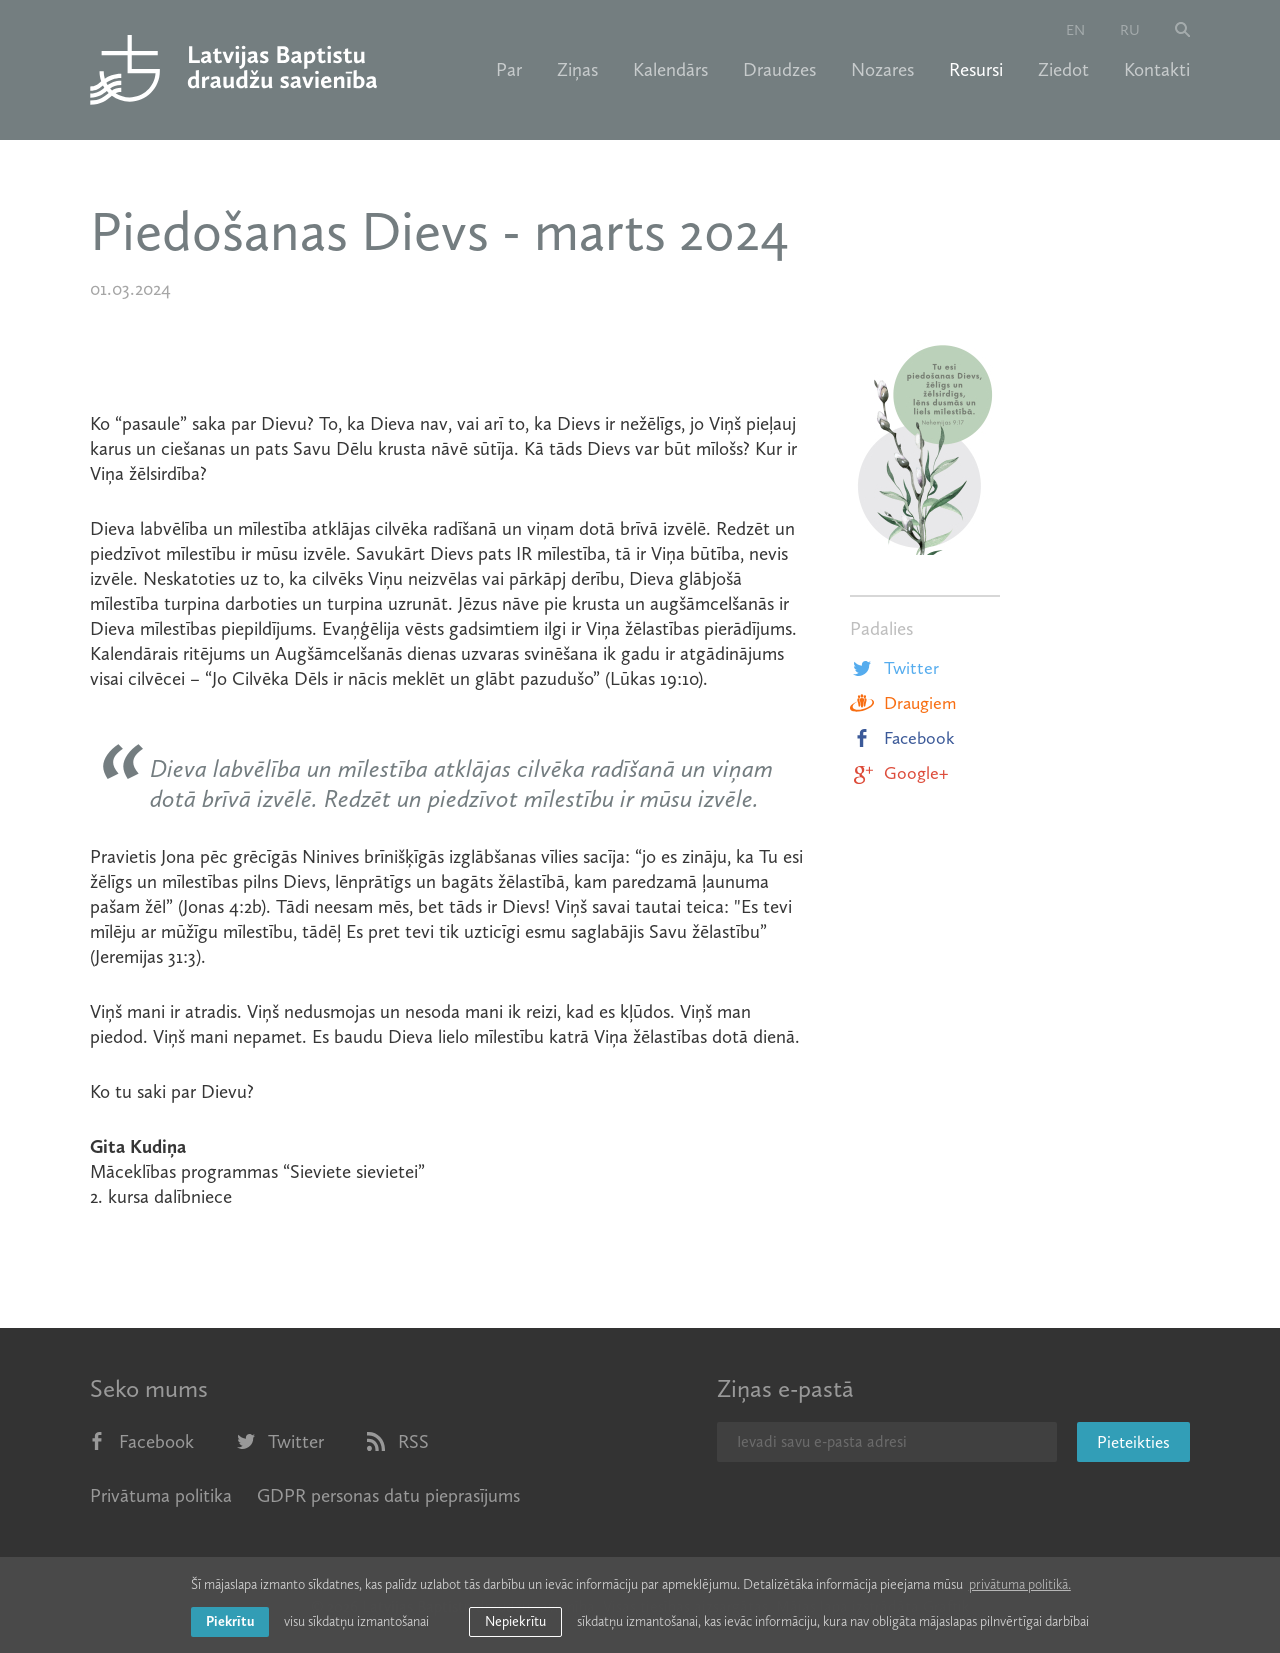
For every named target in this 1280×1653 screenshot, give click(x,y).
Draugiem (903, 703)
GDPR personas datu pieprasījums (388, 1495)
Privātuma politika (161, 1495)
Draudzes (779, 70)
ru (1130, 30)
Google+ (899, 773)
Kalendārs (670, 70)
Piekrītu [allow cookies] (230, 1621)
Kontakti (1157, 70)
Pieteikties (1133, 1442)
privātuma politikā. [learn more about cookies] (1020, 1584)
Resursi (976, 70)
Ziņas (577, 70)
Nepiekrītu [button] (515, 1621)
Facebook (902, 738)
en (1075, 30)
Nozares (882, 70)
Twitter (894, 668)
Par (509, 70)
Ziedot (1063, 70)
